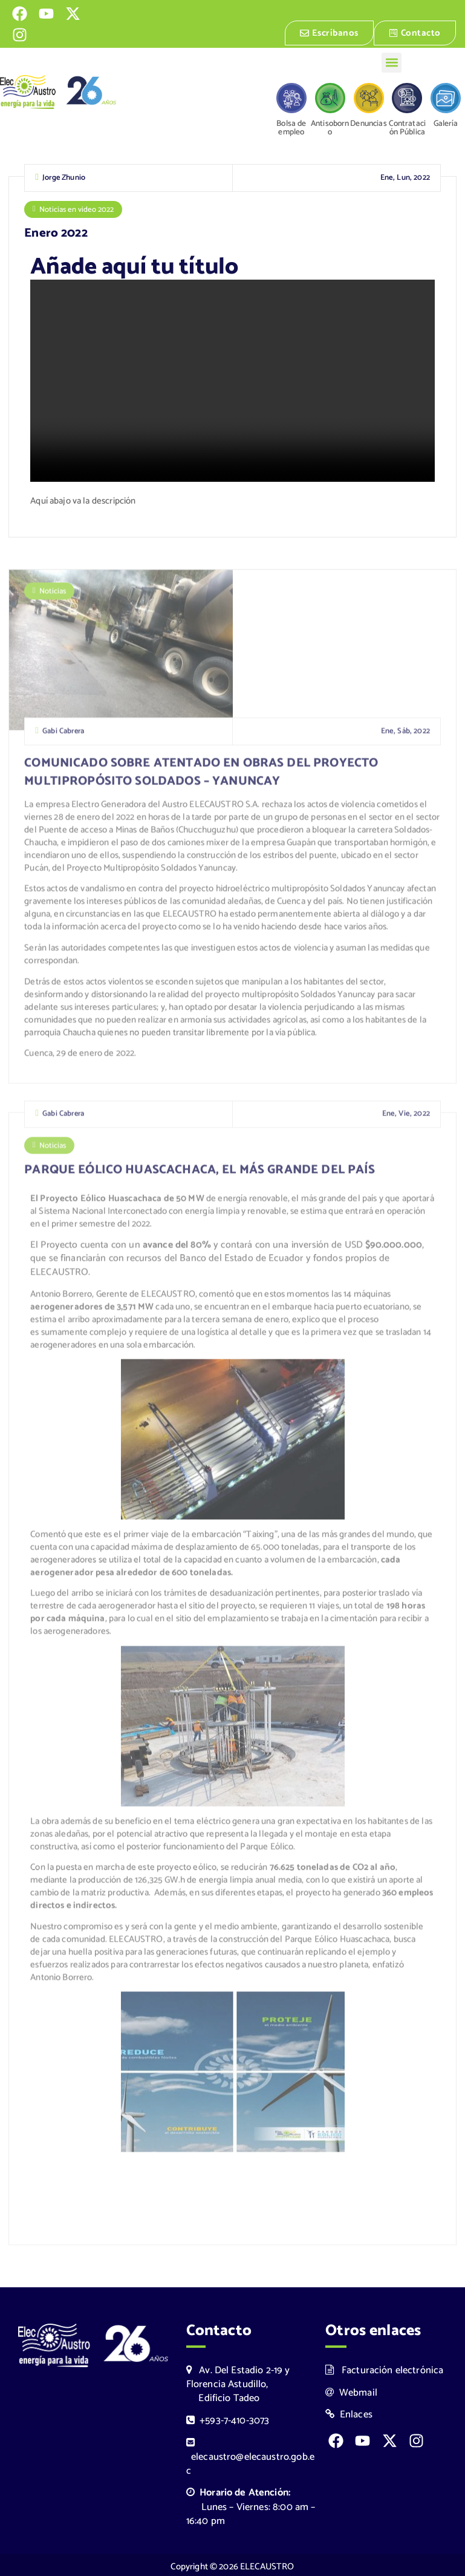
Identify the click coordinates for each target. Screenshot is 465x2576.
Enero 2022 (56, 233)
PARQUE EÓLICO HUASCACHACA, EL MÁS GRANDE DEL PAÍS (199, 1174)
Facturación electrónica (384, 2367)
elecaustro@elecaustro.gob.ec (250, 2455)
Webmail (351, 2390)
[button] (392, 63)
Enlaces (348, 2412)
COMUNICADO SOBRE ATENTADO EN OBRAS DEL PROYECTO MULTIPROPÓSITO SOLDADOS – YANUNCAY (201, 778)
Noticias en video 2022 (76, 209)
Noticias (52, 597)
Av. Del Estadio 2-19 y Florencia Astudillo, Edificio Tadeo (238, 2381)
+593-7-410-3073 (228, 2418)
